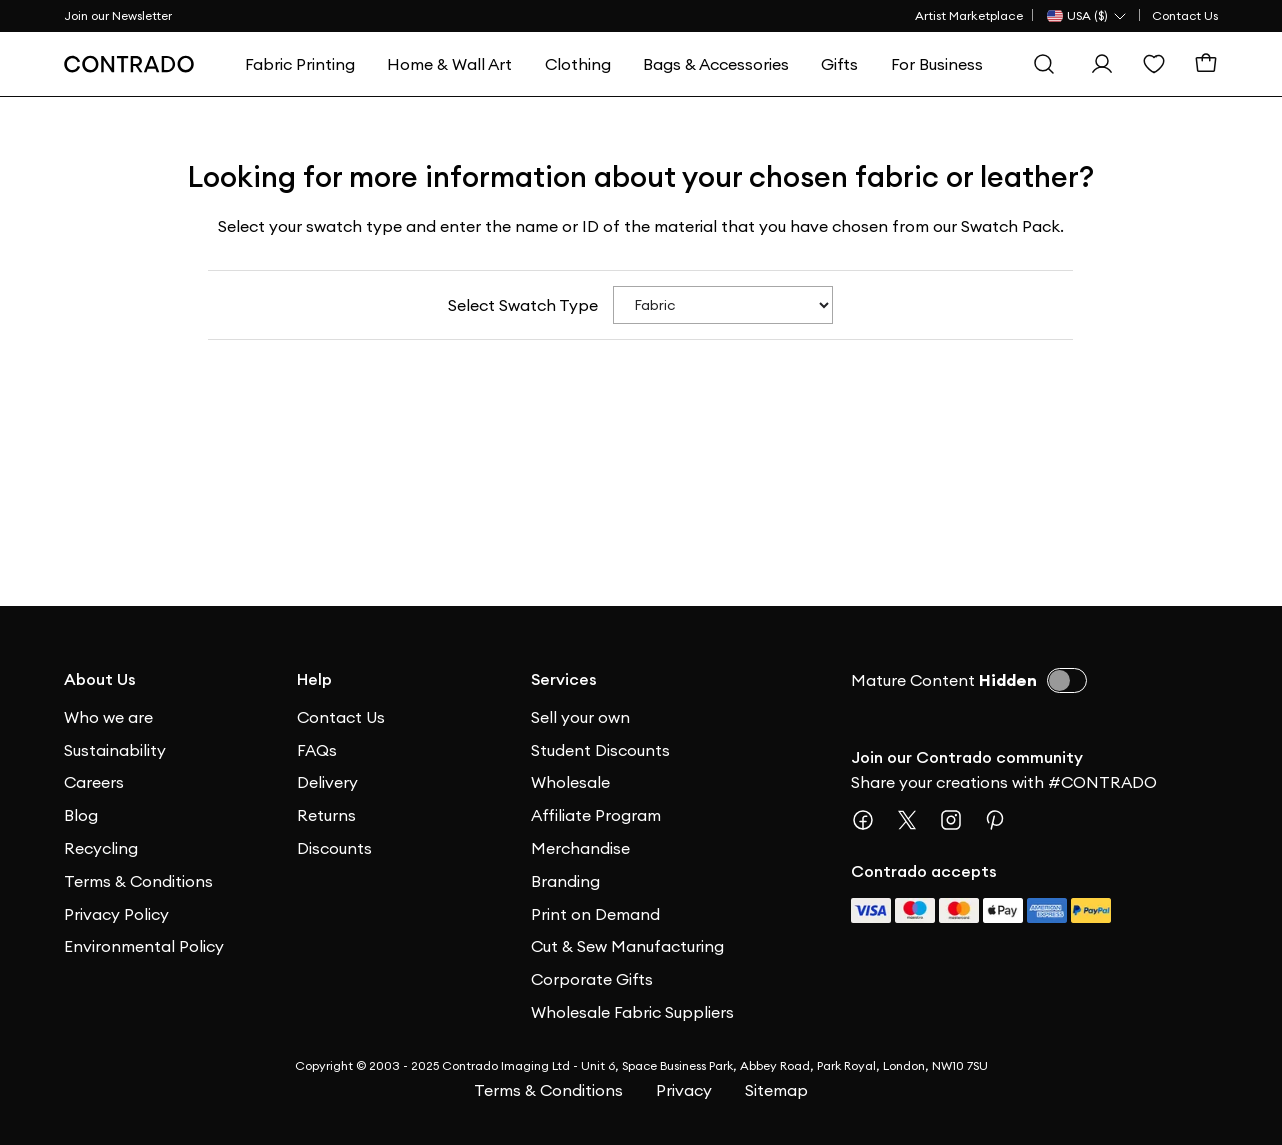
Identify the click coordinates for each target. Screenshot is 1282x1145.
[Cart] (1206, 64)
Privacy (684, 1090)
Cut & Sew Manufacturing (627, 946)
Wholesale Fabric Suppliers (632, 1012)
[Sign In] (1102, 64)
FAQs (317, 750)
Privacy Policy (116, 914)
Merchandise (580, 848)
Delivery (327, 782)
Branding (565, 881)
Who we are (108, 717)
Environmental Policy (144, 946)
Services (564, 679)
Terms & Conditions (138, 881)
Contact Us (1185, 15)
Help (314, 679)
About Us (100, 679)
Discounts (334, 848)
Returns (326, 815)
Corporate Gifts (592, 979)
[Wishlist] (1154, 64)
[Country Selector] (1087, 16)
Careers (94, 782)
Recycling (101, 848)
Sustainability (115, 750)
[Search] (1044, 64)
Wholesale (570, 782)
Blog (81, 815)
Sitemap (776, 1090)
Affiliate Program (596, 815)
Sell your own (580, 717)
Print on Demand (595, 914)
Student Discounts (600, 750)
